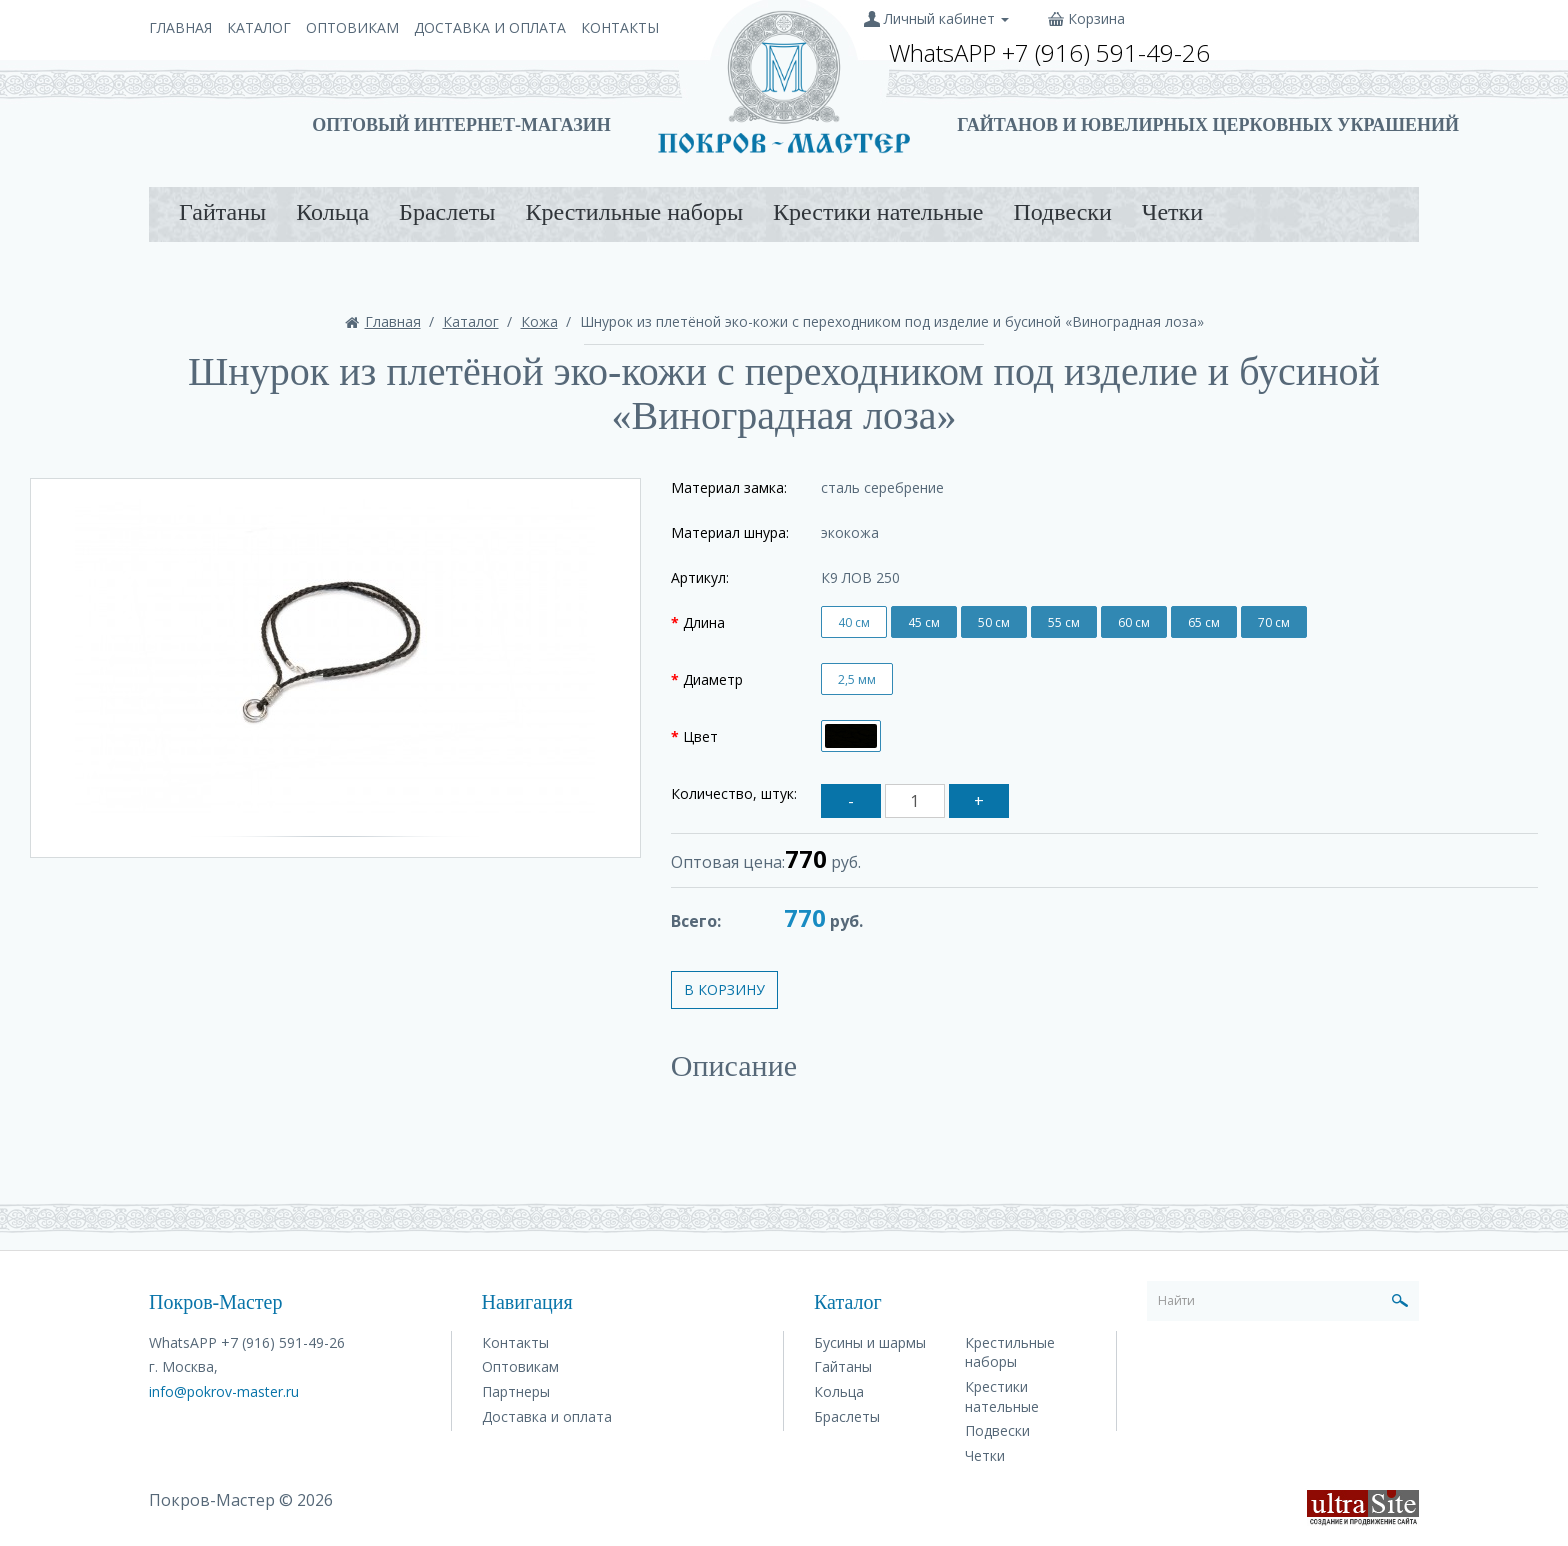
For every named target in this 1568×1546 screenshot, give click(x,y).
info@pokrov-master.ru (224, 1391)
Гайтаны (222, 212)
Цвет (700, 736)
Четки (1172, 212)
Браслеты (447, 212)
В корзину (724, 989)
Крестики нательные (878, 212)
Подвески (1062, 212)
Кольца (332, 212)
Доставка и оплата (490, 27)
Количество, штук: (734, 793)
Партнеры (516, 1391)
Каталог (259, 27)
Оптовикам (352, 27)
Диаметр (713, 679)
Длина (704, 622)
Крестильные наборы (634, 212)
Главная (180, 27)
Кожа (539, 321)
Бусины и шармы (870, 1342)
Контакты (620, 27)
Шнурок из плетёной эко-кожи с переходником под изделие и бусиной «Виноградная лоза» (892, 321)
